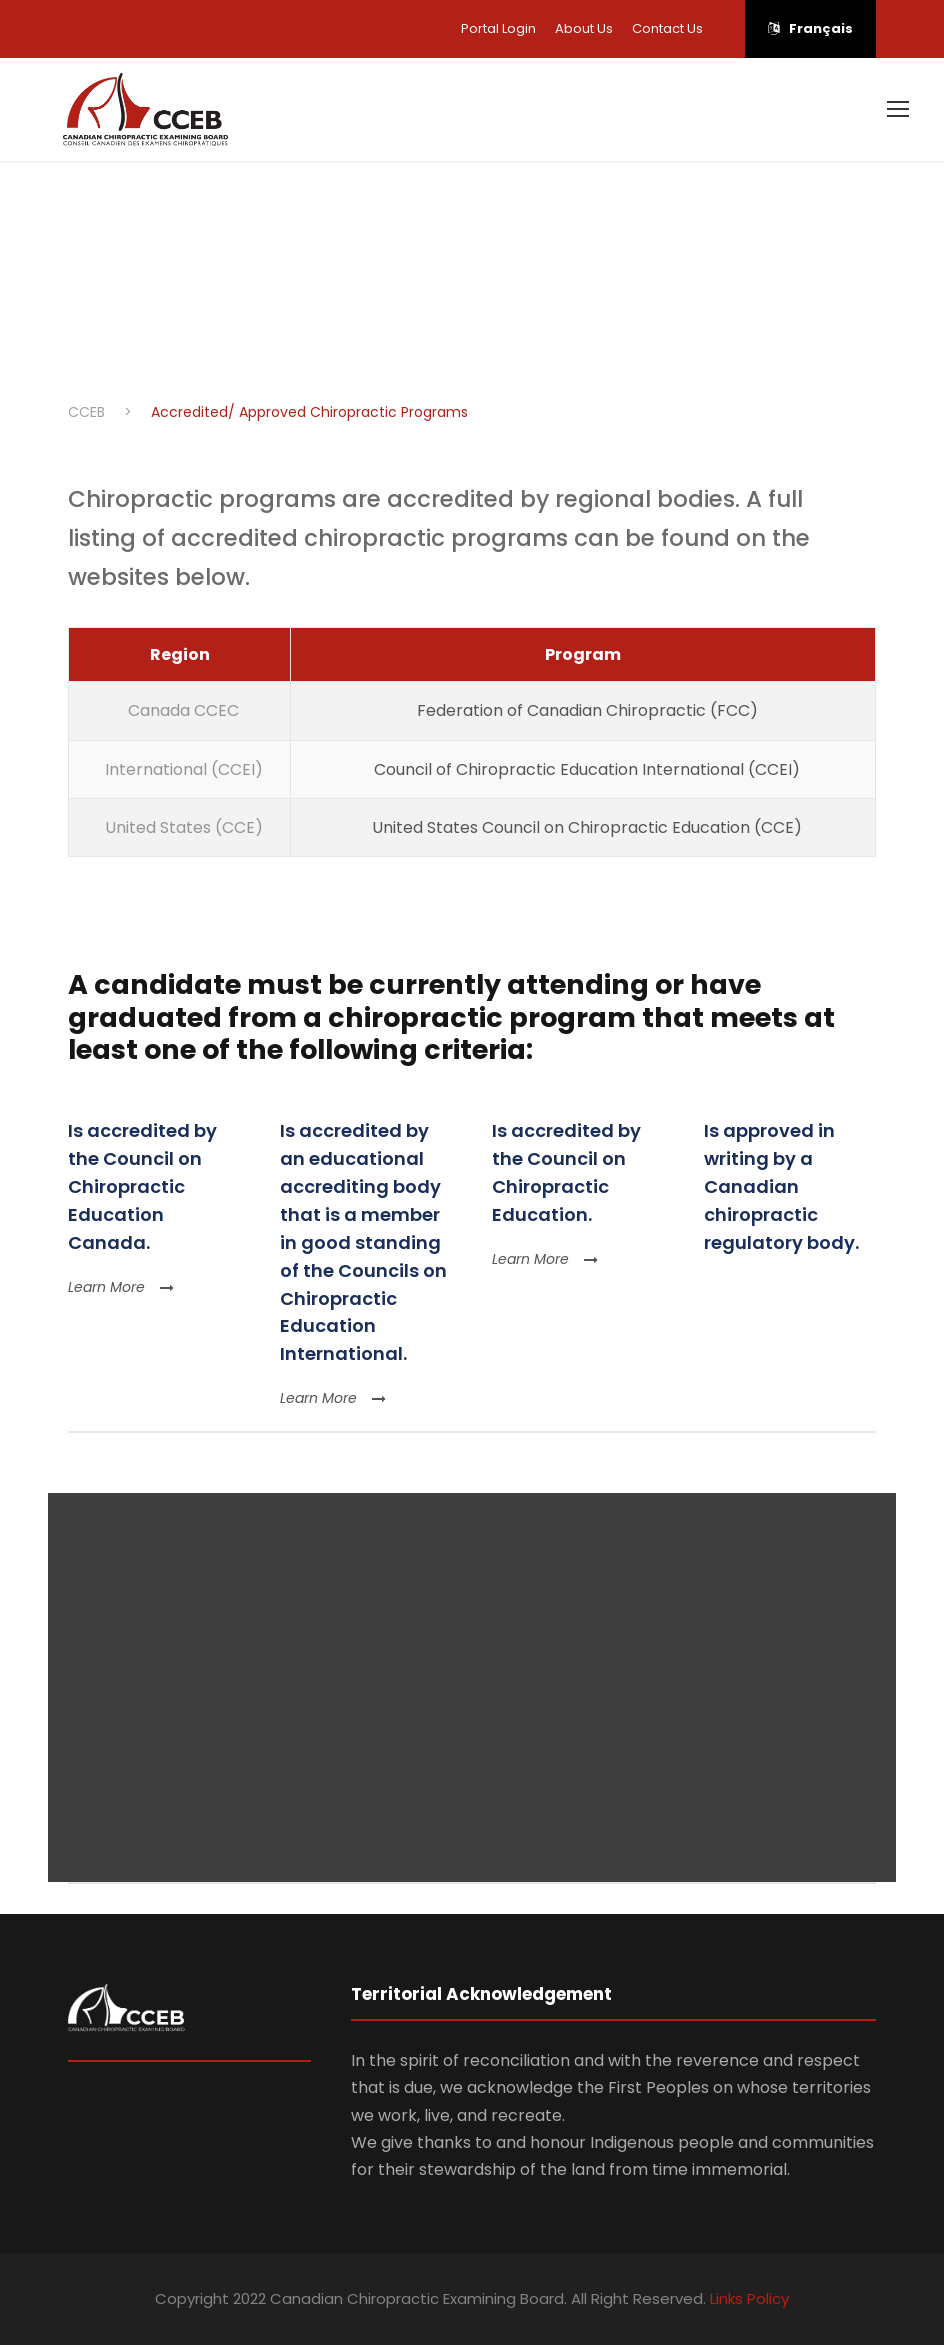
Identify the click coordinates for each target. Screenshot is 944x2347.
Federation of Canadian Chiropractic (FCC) (583, 713)
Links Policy (749, 2301)
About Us (584, 28)
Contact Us (667, 28)
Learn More (121, 1289)
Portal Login (498, 28)
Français (810, 28)
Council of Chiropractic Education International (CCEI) (583, 771)
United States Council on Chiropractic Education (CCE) (583, 829)
